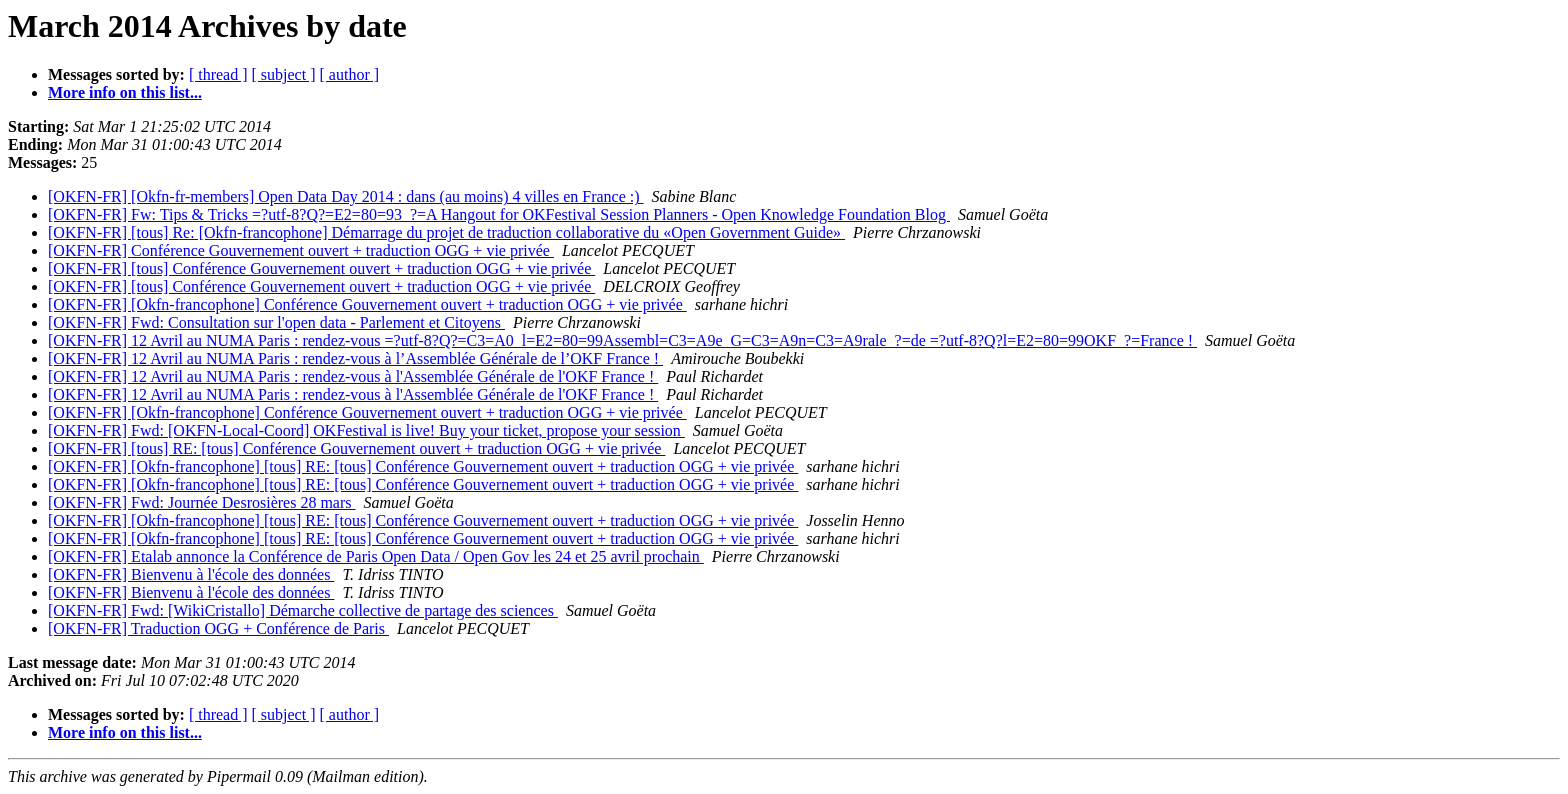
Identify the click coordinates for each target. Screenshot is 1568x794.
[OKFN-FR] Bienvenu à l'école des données (191, 574)
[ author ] (350, 74)
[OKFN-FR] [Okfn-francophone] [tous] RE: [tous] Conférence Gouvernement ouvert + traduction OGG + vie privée (423, 466)
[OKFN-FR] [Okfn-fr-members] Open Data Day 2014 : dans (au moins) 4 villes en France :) (346, 196)
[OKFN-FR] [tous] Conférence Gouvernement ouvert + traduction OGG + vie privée (321, 268)
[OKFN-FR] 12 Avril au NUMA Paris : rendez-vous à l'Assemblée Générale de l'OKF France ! (353, 376)
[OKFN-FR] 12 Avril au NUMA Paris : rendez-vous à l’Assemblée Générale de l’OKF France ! (355, 358)
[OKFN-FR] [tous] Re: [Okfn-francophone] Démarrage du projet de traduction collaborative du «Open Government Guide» (446, 232)
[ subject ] (284, 74)
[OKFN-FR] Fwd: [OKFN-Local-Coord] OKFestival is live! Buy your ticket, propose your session (366, 430)
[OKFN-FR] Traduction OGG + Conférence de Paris (218, 628)
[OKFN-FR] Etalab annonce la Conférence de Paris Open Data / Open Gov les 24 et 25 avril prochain (376, 556)
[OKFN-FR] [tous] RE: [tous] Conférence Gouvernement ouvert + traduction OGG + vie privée (356, 448)
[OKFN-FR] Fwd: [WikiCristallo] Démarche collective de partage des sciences (303, 610)
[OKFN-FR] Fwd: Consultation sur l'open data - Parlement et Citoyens (276, 322)
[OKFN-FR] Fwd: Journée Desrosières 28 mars (202, 502)
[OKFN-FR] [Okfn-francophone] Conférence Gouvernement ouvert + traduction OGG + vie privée (367, 304)
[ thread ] (218, 74)
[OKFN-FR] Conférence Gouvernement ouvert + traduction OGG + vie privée (301, 250)
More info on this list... (125, 92)
